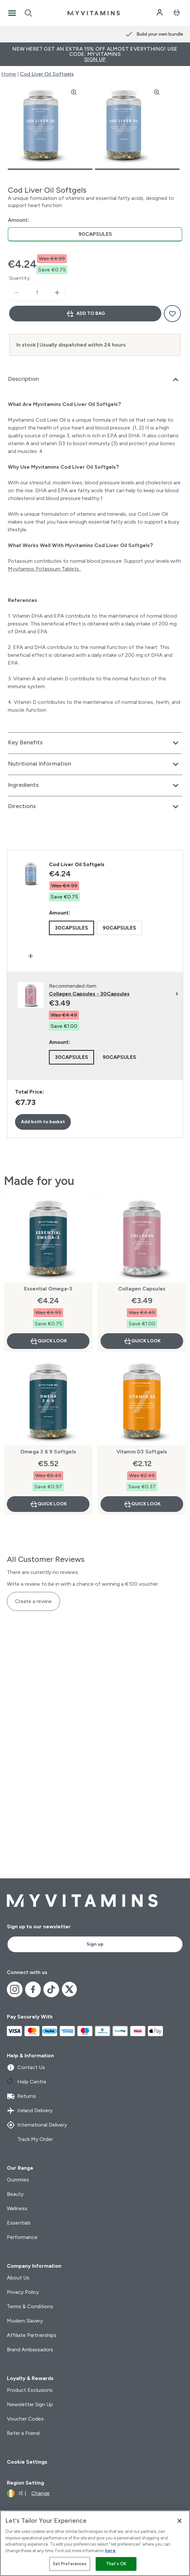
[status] (37, 292)
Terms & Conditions (30, 2306)
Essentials (19, 2223)
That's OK (116, 2563)
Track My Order (30, 2139)
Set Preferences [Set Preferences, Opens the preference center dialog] (70, 2563)
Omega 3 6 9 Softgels (48, 1452)
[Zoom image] (74, 92)
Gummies (18, 2180)
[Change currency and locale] (28, 2493)
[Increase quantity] (57, 292)
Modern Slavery (25, 2321)
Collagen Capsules (142, 1289)
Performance (22, 2237)
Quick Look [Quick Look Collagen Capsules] (142, 1341)
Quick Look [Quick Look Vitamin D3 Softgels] (142, 1504)
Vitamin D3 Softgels (142, 1452)
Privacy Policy (23, 2292)
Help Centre (26, 2082)
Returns (21, 2096)
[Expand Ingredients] (95, 785)
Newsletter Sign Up (30, 2404)
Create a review (33, 1601)
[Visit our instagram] (15, 1989)
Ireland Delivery (30, 2110)
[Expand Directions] (95, 806)
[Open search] (28, 13)
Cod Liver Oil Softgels (47, 74)
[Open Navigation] (12, 13)
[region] (95, 2543)
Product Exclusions (30, 2390)
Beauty (15, 2194)
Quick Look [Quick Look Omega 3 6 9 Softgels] (48, 1504)
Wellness (17, 2208)
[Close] (179, 2521)
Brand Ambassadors (30, 2349)
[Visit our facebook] (33, 1989)
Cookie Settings (27, 2462)
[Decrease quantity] (16, 292)
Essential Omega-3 (48, 1289)
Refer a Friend (23, 2433)
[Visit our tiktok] (51, 1989)
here (110, 2550)
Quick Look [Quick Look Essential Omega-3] (48, 1341)
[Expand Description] (95, 379)
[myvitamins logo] (94, 13)
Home (8, 74)
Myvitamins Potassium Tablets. (44, 569)
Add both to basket (43, 1122)
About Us (18, 2278)
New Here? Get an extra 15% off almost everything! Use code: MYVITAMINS (95, 54)
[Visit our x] (69, 1989)
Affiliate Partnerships (31, 2335)
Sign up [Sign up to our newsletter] (95, 1944)
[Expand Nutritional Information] (95, 764)
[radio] (95, 234)
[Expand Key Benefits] (95, 743)
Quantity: (20, 278)
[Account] (160, 13)
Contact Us (26, 2067)
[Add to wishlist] (172, 313)
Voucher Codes (25, 2419)
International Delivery (37, 2125)
